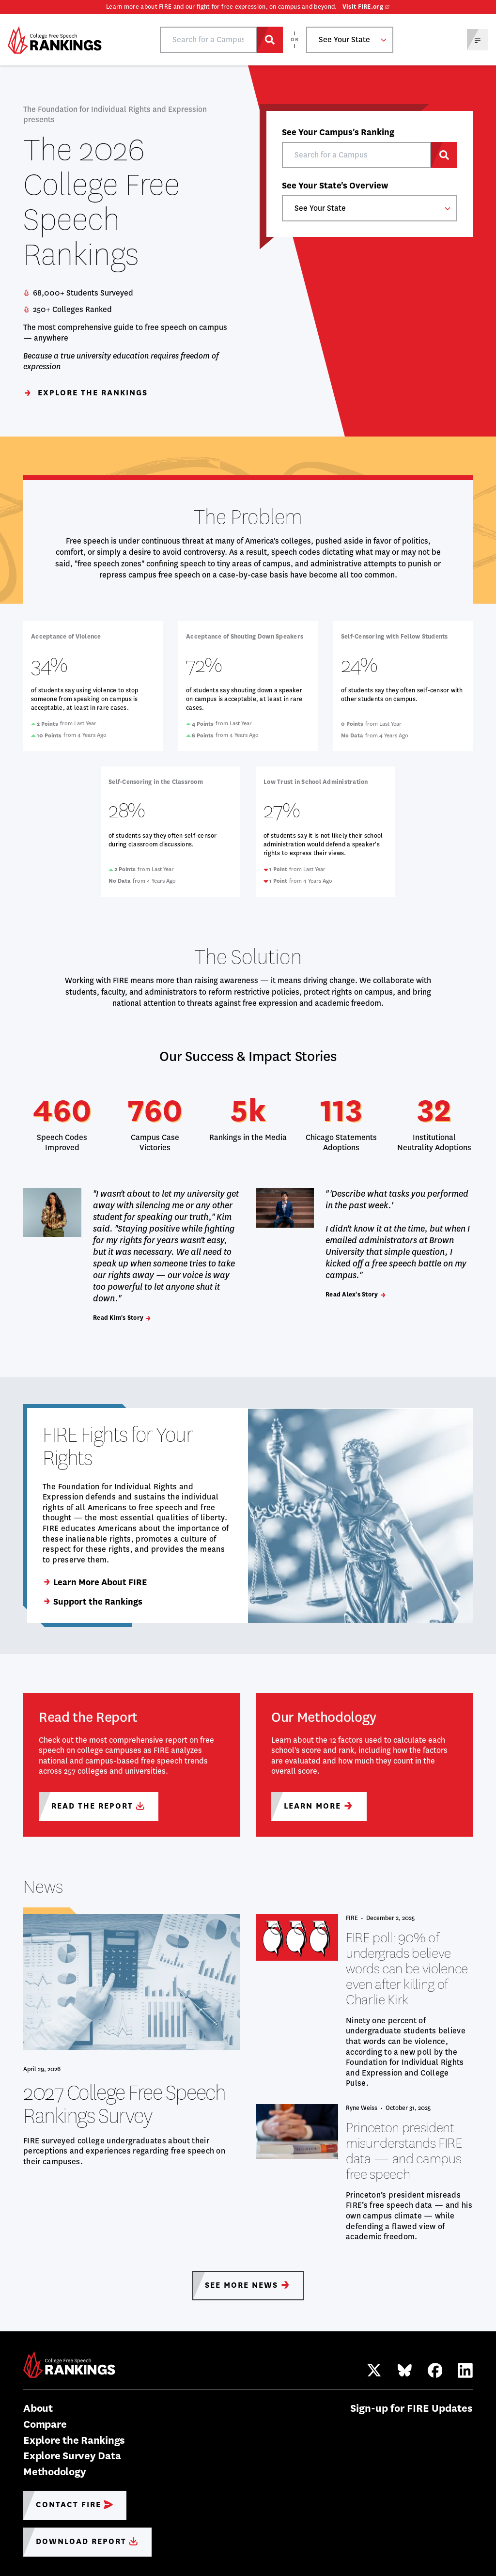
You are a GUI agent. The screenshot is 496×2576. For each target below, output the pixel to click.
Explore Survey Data (72, 2456)
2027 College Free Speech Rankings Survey (124, 2104)
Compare (44, 2424)
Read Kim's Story (122, 1317)
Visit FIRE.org (362, 7)
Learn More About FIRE (95, 1582)
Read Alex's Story (356, 1294)
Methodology (54, 2472)
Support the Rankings (92, 1602)
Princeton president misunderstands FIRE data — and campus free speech (404, 2151)
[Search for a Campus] (270, 40)
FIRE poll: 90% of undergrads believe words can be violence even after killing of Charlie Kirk (407, 1968)
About (38, 2408)
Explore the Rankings (85, 393)
